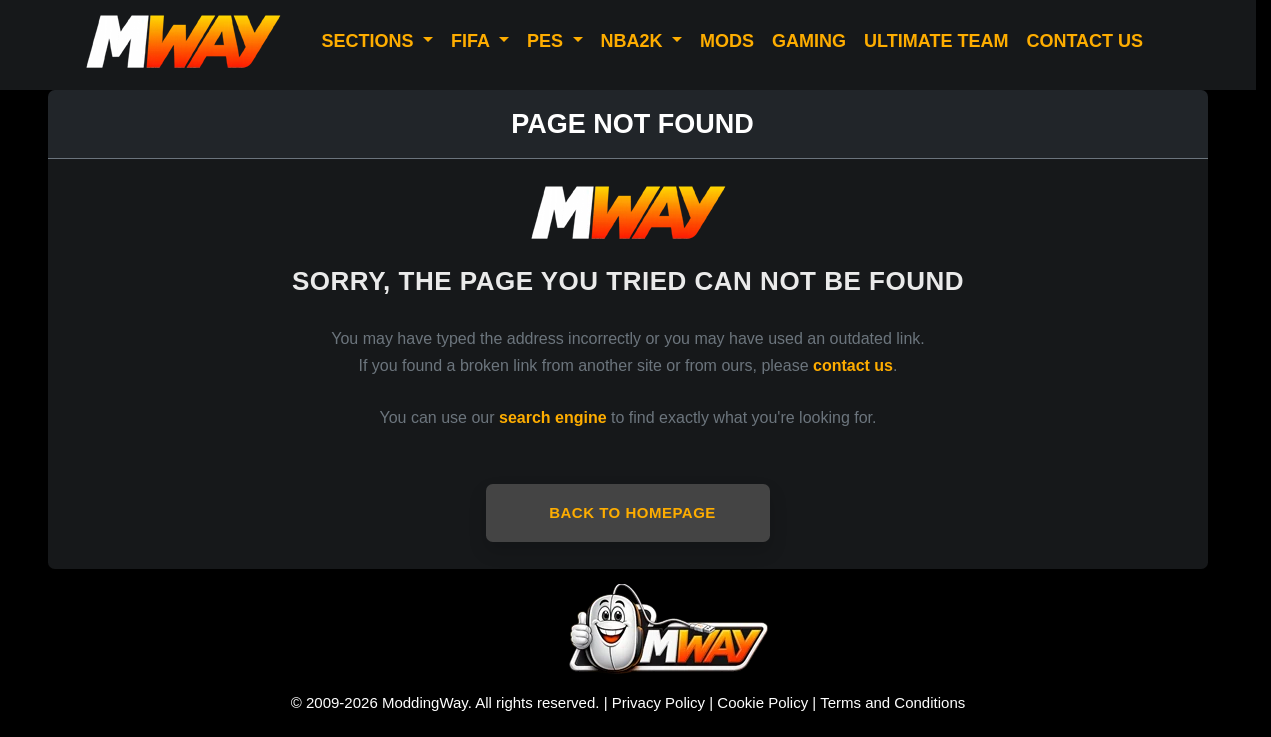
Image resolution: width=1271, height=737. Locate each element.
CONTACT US (1084, 41)
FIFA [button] (472, 41)
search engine (553, 417)
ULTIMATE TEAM (936, 41)
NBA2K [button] (634, 41)
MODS (727, 41)
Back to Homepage (632, 512)
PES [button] (547, 41)
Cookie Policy (762, 702)
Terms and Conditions (892, 702)
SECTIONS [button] (369, 41)
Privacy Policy (658, 702)
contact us (853, 365)
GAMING (809, 41)
